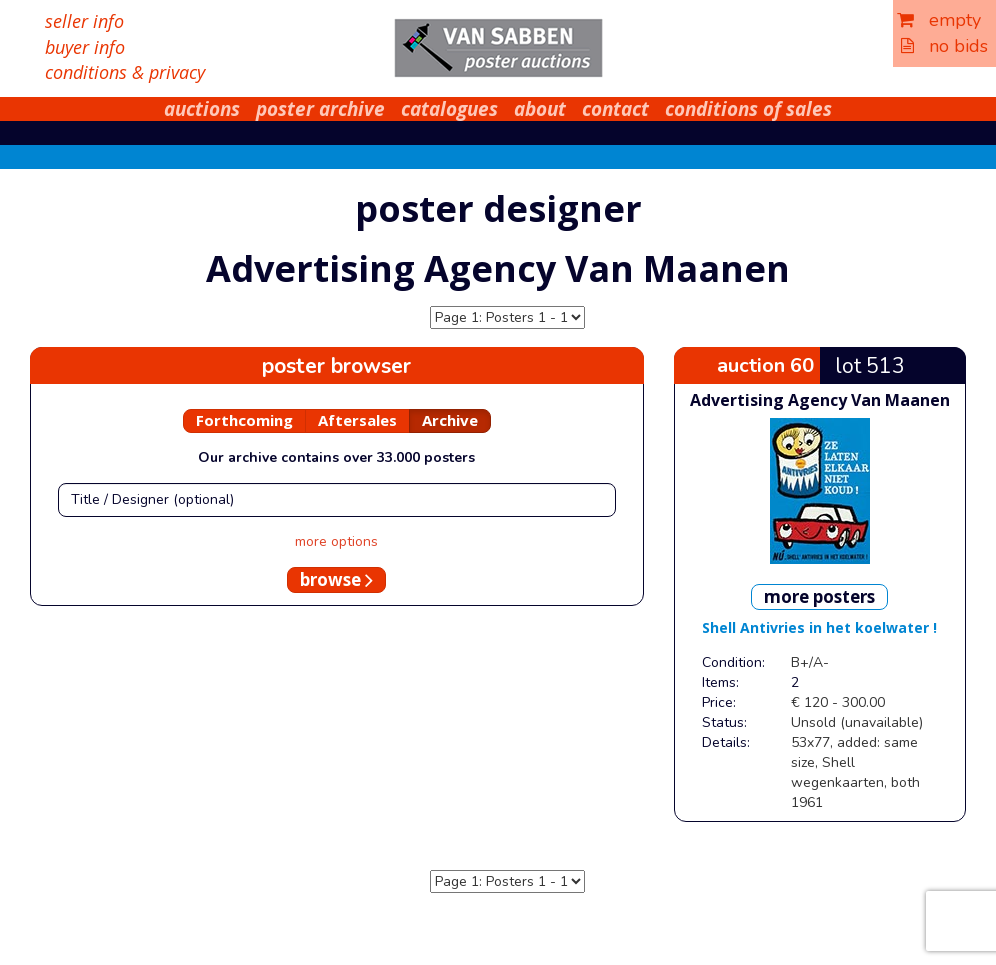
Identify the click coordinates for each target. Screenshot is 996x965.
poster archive (320, 109)
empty (939, 20)
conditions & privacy (125, 72)
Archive (450, 420)
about (540, 109)
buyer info (85, 47)
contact (615, 109)
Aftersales (357, 420)
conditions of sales (748, 109)
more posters (819, 596)
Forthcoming (244, 420)
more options (336, 541)
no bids (944, 46)
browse (336, 579)
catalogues (449, 109)
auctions (202, 109)
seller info (84, 21)
